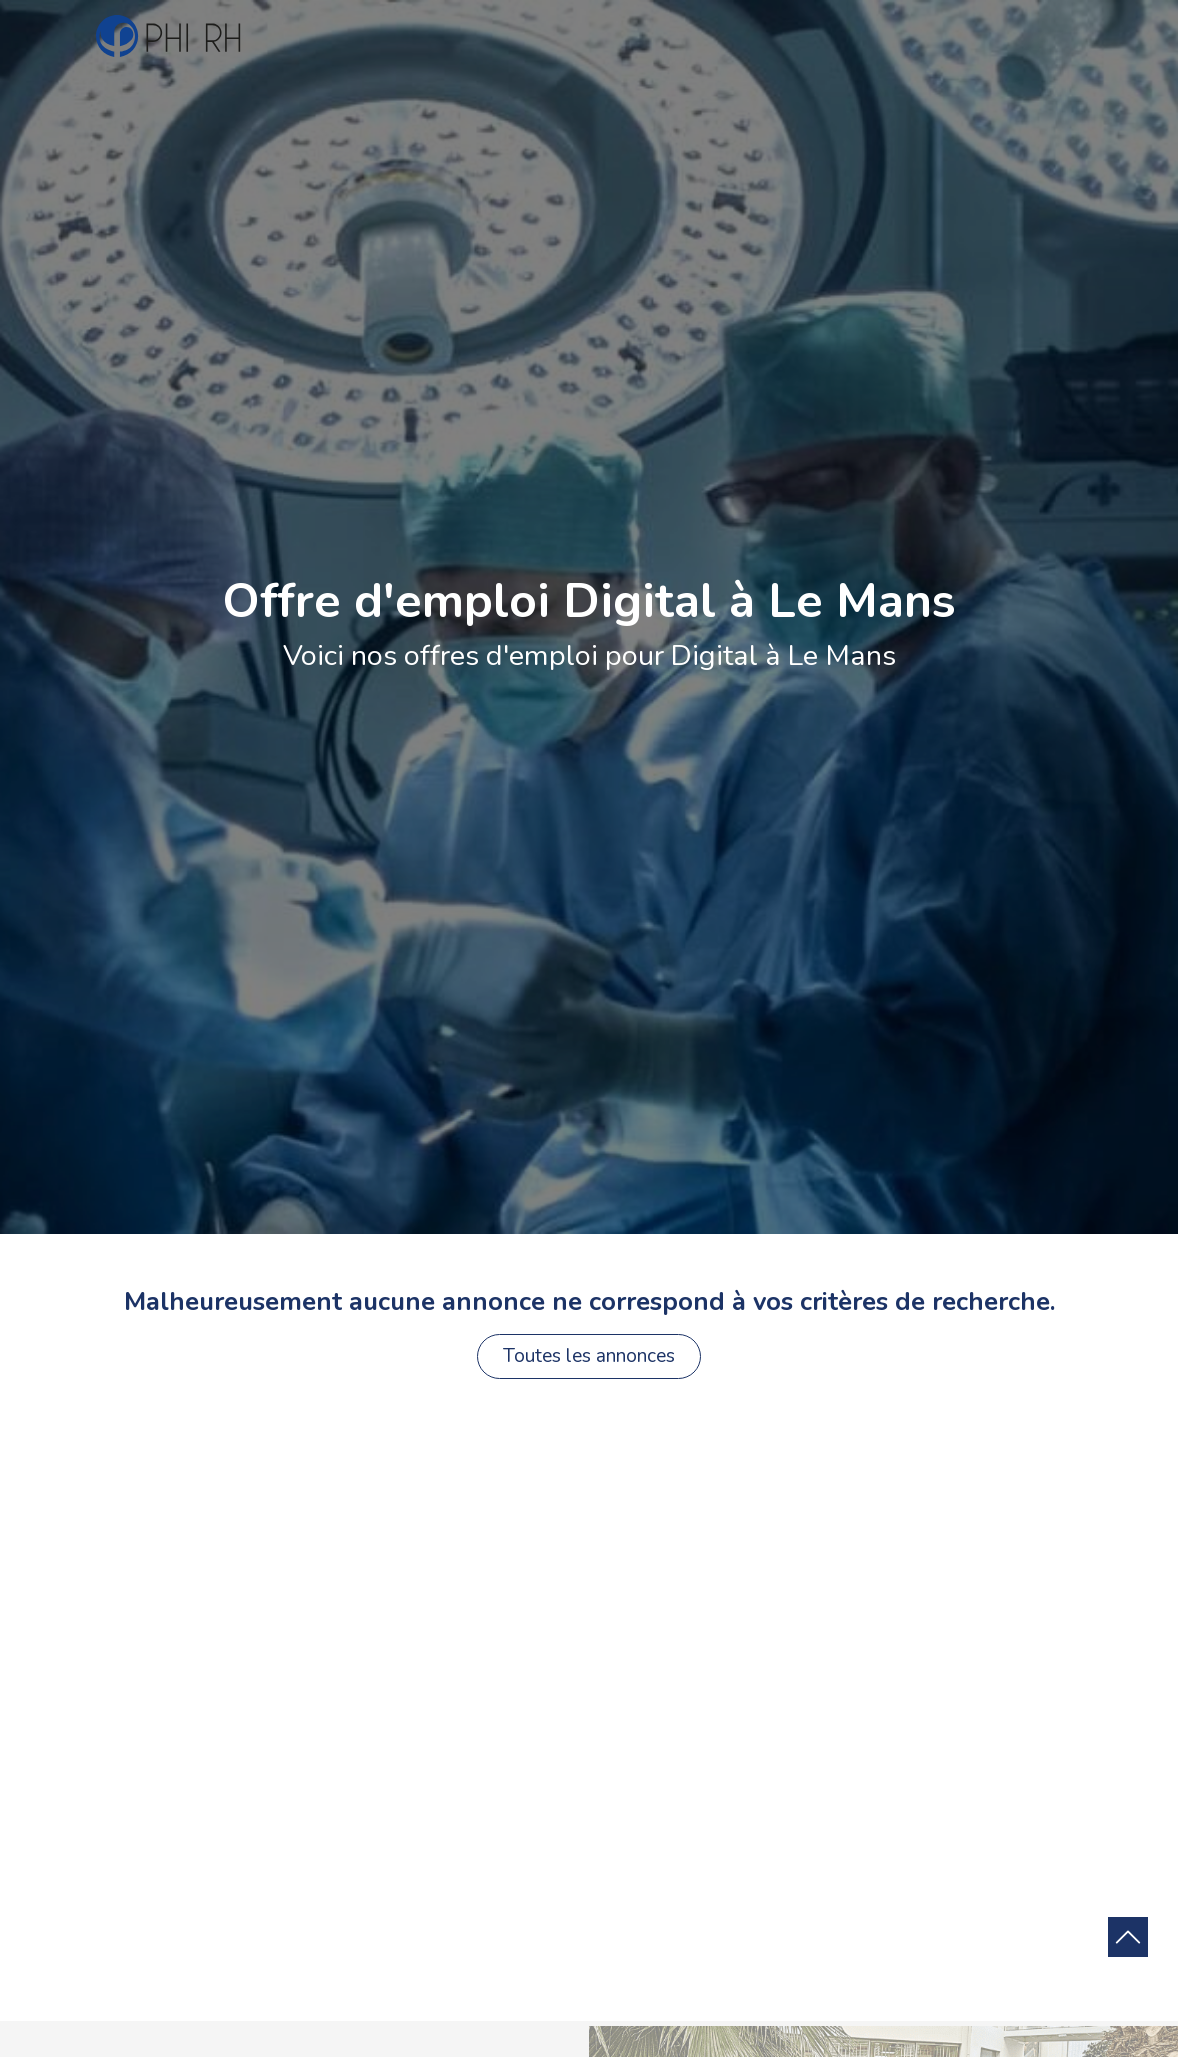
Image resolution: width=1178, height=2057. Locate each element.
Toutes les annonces (589, 1356)
